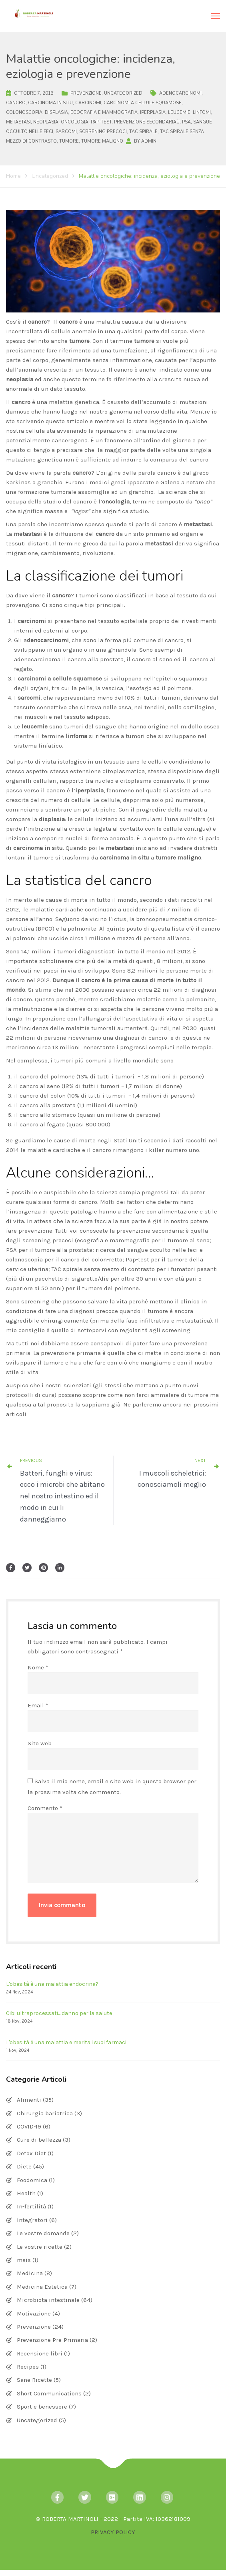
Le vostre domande (43, 2233)
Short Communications (49, 2393)
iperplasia (153, 112)
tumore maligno (102, 141)
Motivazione (34, 2313)
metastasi (18, 122)
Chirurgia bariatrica (45, 2113)
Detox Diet (31, 2153)
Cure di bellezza (39, 2139)
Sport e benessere (42, 2406)
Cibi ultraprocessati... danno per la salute (59, 2013)
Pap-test (101, 122)
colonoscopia (24, 112)
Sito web (40, 1743)
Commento (45, 1808)
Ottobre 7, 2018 (34, 93)
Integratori (32, 2220)
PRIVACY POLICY (113, 2532)
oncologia (74, 122)
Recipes (28, 2366)
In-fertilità (31, 2206)
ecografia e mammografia (104, 112)
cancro (16, 103)
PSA (186, 122)
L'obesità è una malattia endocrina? (52, 1984)
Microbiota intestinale (48, 2299)
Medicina (30, 2273)
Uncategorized (123, 93)
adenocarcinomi (180, 93)
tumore (69, 141)
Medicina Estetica (42, 2286)
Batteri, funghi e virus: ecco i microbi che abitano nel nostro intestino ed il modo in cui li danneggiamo (62, 1496)
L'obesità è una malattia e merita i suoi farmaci (66, 2042)
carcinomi (88, 103)
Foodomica (32, 2180)
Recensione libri (39, 2353)
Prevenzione (86, 93)
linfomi (202, 112)
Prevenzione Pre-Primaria (52, 2339)
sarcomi (66, 132)
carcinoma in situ (50, 103)
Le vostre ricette (39, 2246)
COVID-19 (29, 2126)
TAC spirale (143, 132)
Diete (24, 2166)
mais (24, 2260)
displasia (56, 112)
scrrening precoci (103, 132)
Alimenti (29, 2099)
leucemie (179, 112)
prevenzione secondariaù (147, 122)
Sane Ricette (34, 2379)
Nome (38, 1667)
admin (148, 141)
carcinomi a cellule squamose (143, 103)
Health (26, 2193)
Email (38, 1705)
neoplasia (45, 122)
